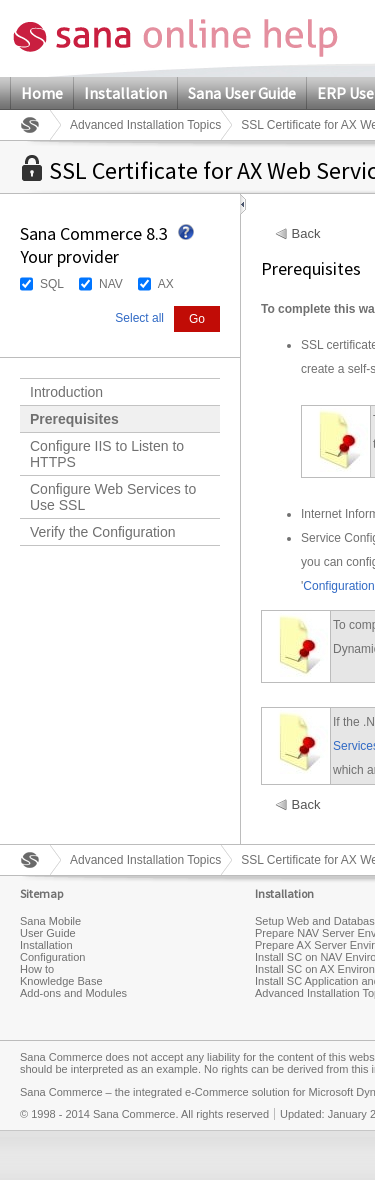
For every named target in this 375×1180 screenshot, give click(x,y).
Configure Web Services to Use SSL (113, 497)
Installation (125, 93)
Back (306, 234)
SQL (52, 284)
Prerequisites (74, 419)
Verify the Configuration (103, 532)
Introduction (66, 392)
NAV (111, 284)
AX (166, 284)
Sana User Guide (242, 93)
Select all (139, 318)
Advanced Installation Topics (145, 125)
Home (42, 93)
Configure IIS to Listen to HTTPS (107, 454)
